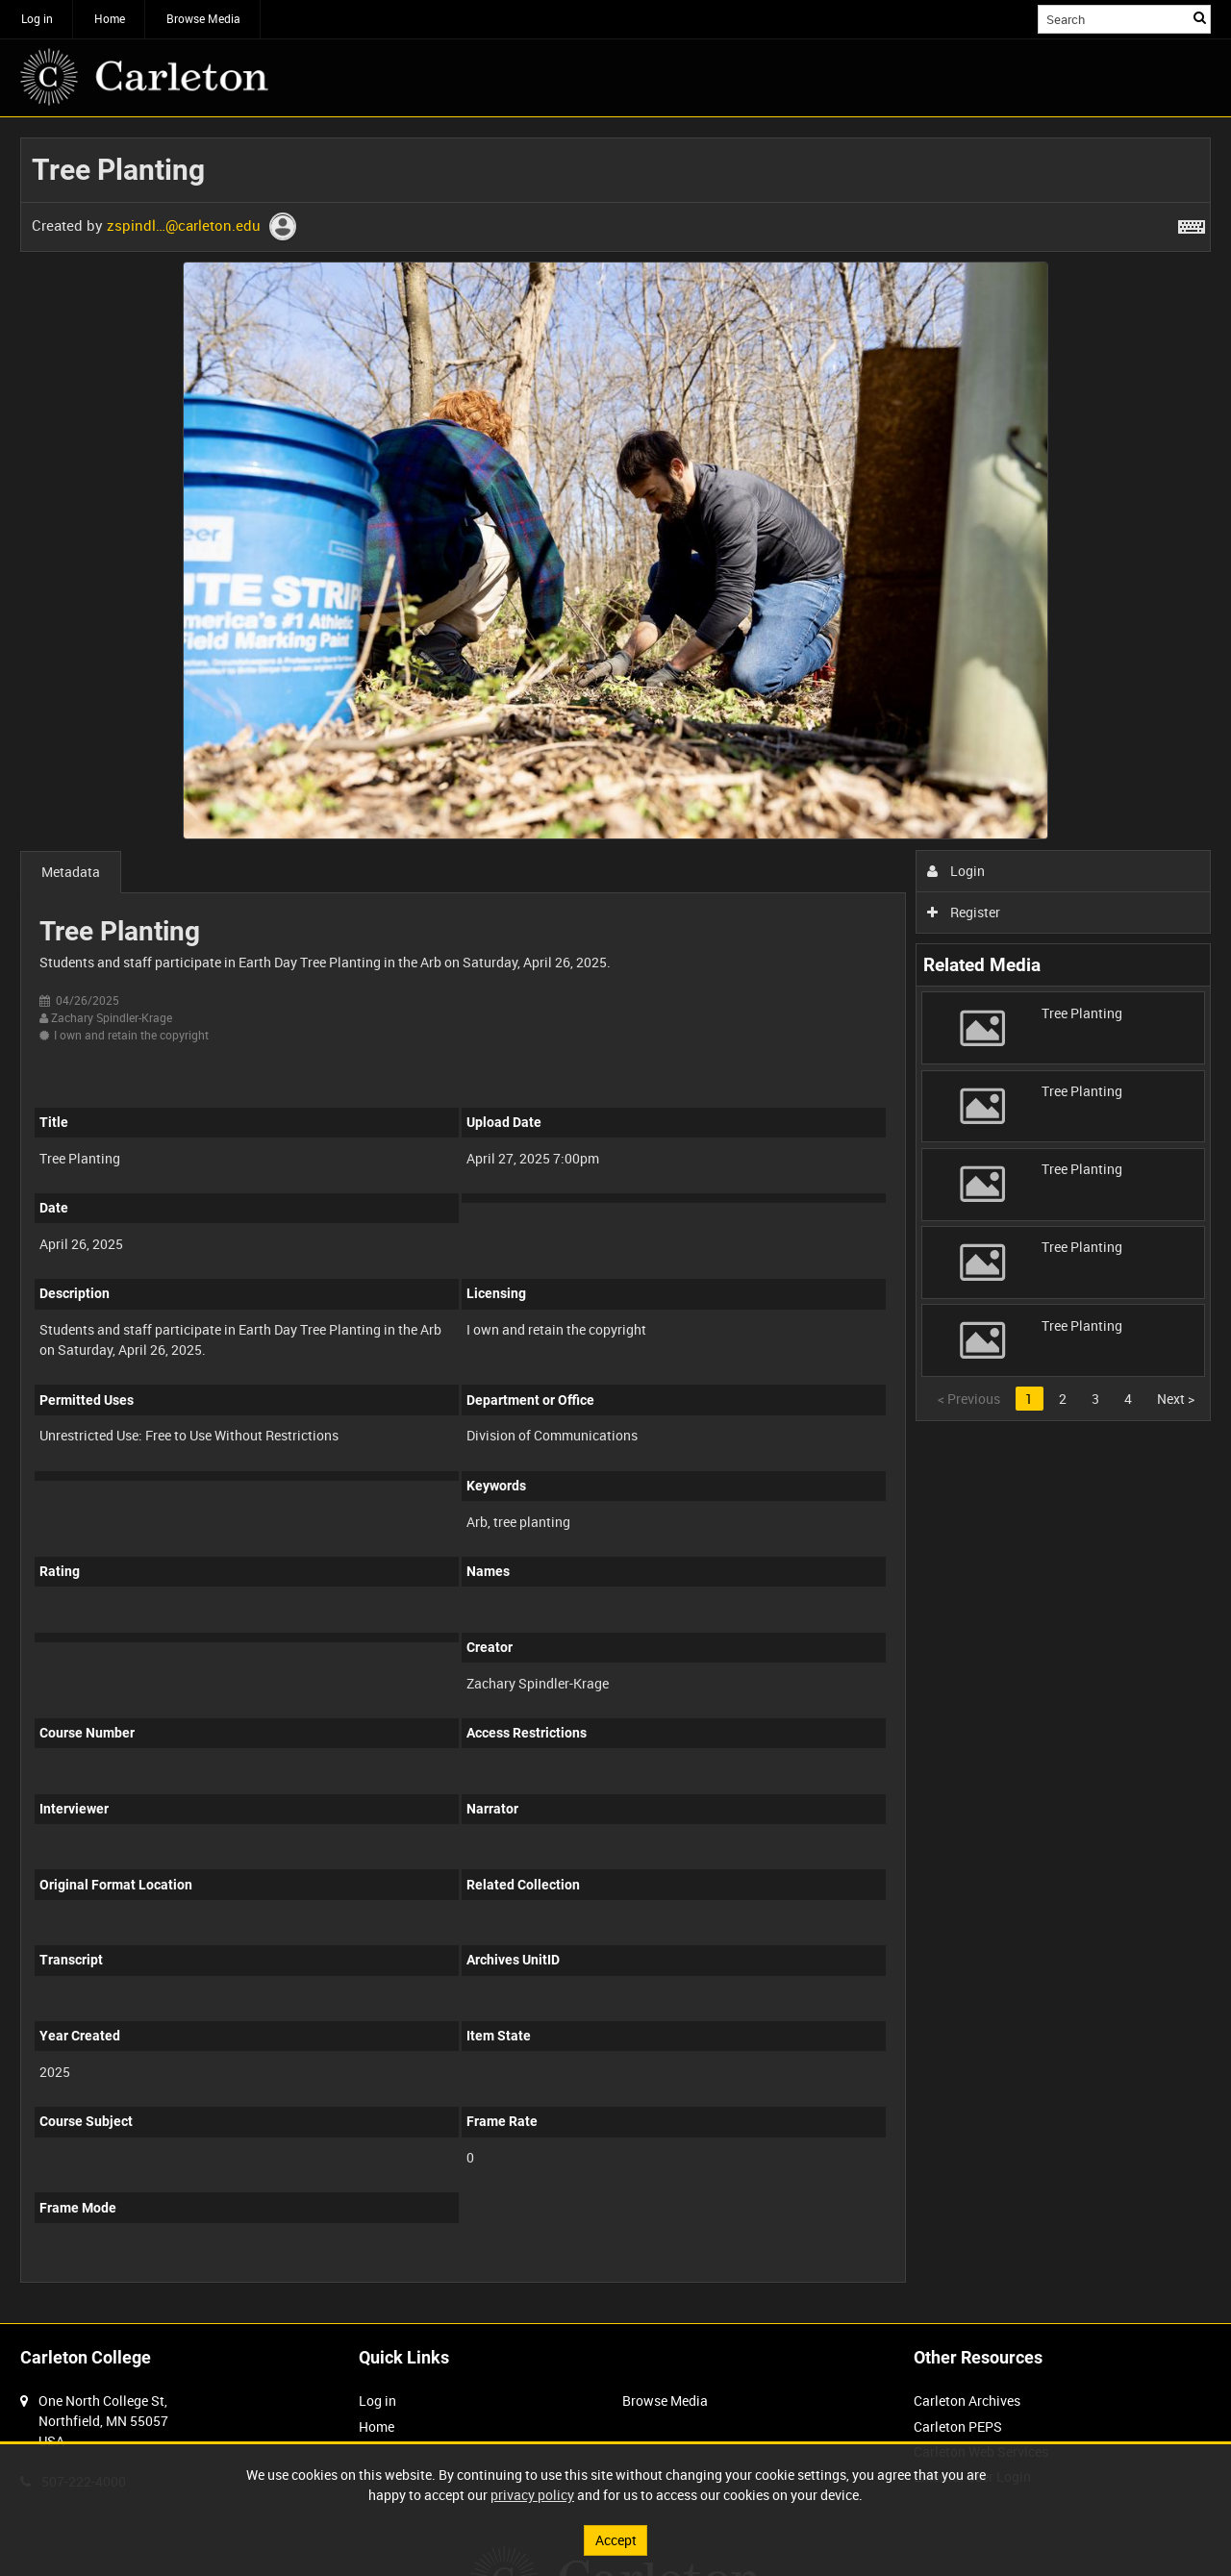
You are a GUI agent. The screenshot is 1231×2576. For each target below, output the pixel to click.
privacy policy (532, 2495)
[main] (615, 1220)
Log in (37, 18)
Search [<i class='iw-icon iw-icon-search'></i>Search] (1199, 17)
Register (964, 912)
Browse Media (203, 18)
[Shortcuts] (1191, 223)
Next (1175, 1398)
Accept (616, 2540)
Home (109, 18)
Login (956, 871)
